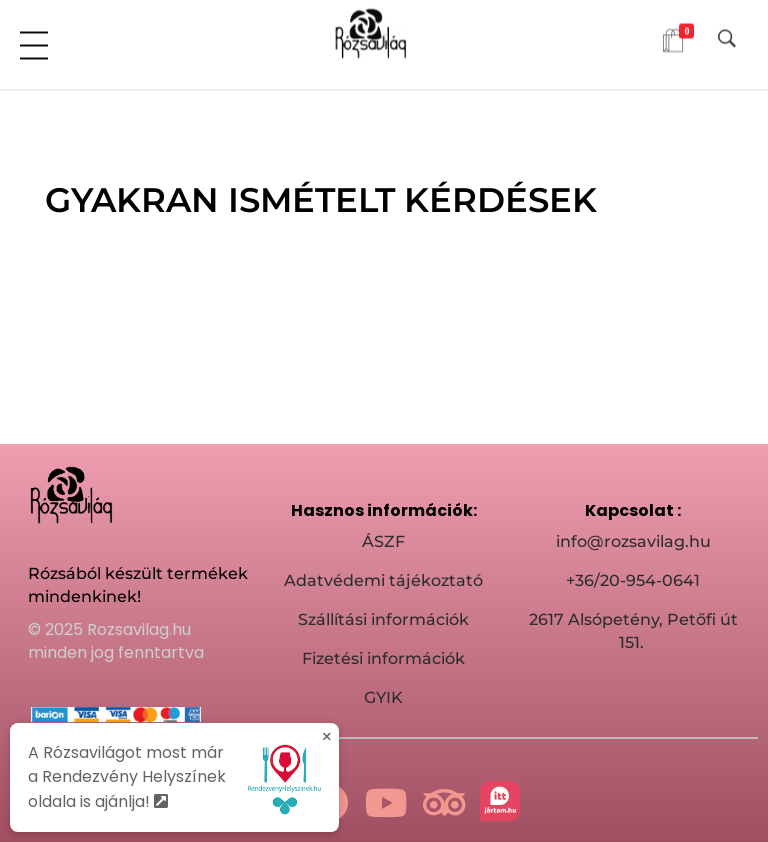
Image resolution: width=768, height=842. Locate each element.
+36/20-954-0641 (633, 580)
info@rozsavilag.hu (633, 541)
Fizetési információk (383, 658)
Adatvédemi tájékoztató (383, 580)
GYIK (383, 697)
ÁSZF (383, 541)
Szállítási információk (383, 619)
